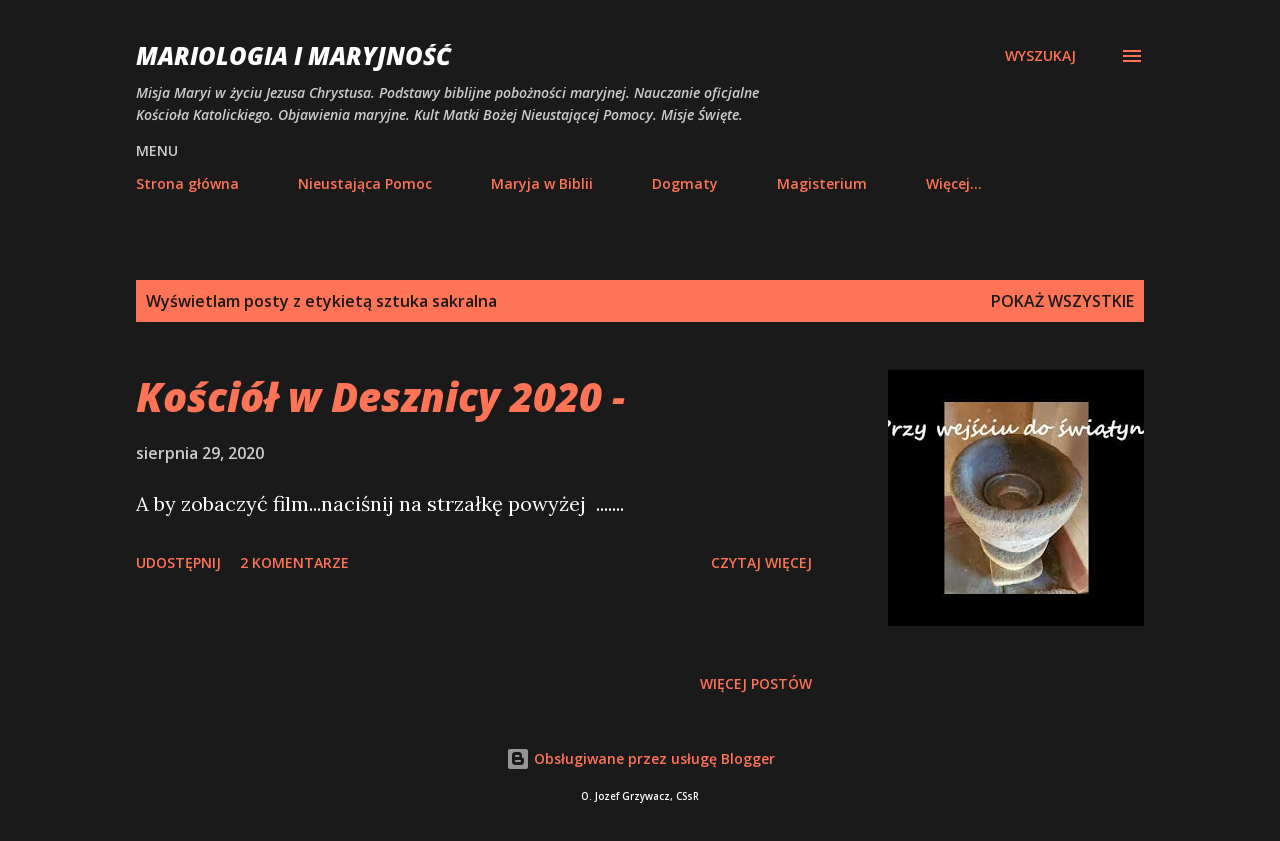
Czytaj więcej (761, 562)
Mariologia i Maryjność (293, 55)
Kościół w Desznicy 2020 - (380, 396)
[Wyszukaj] (1040, 56)
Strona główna (187, 183)
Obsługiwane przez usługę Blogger (640, 758)
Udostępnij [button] (178, 562)
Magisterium (822, 183)
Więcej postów (756, 683)
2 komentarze (294, 562)
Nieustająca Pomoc (365, 183)
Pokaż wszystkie (1062, 301)
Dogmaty (685, 183)
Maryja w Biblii (542, 183)
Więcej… (954, 183)
